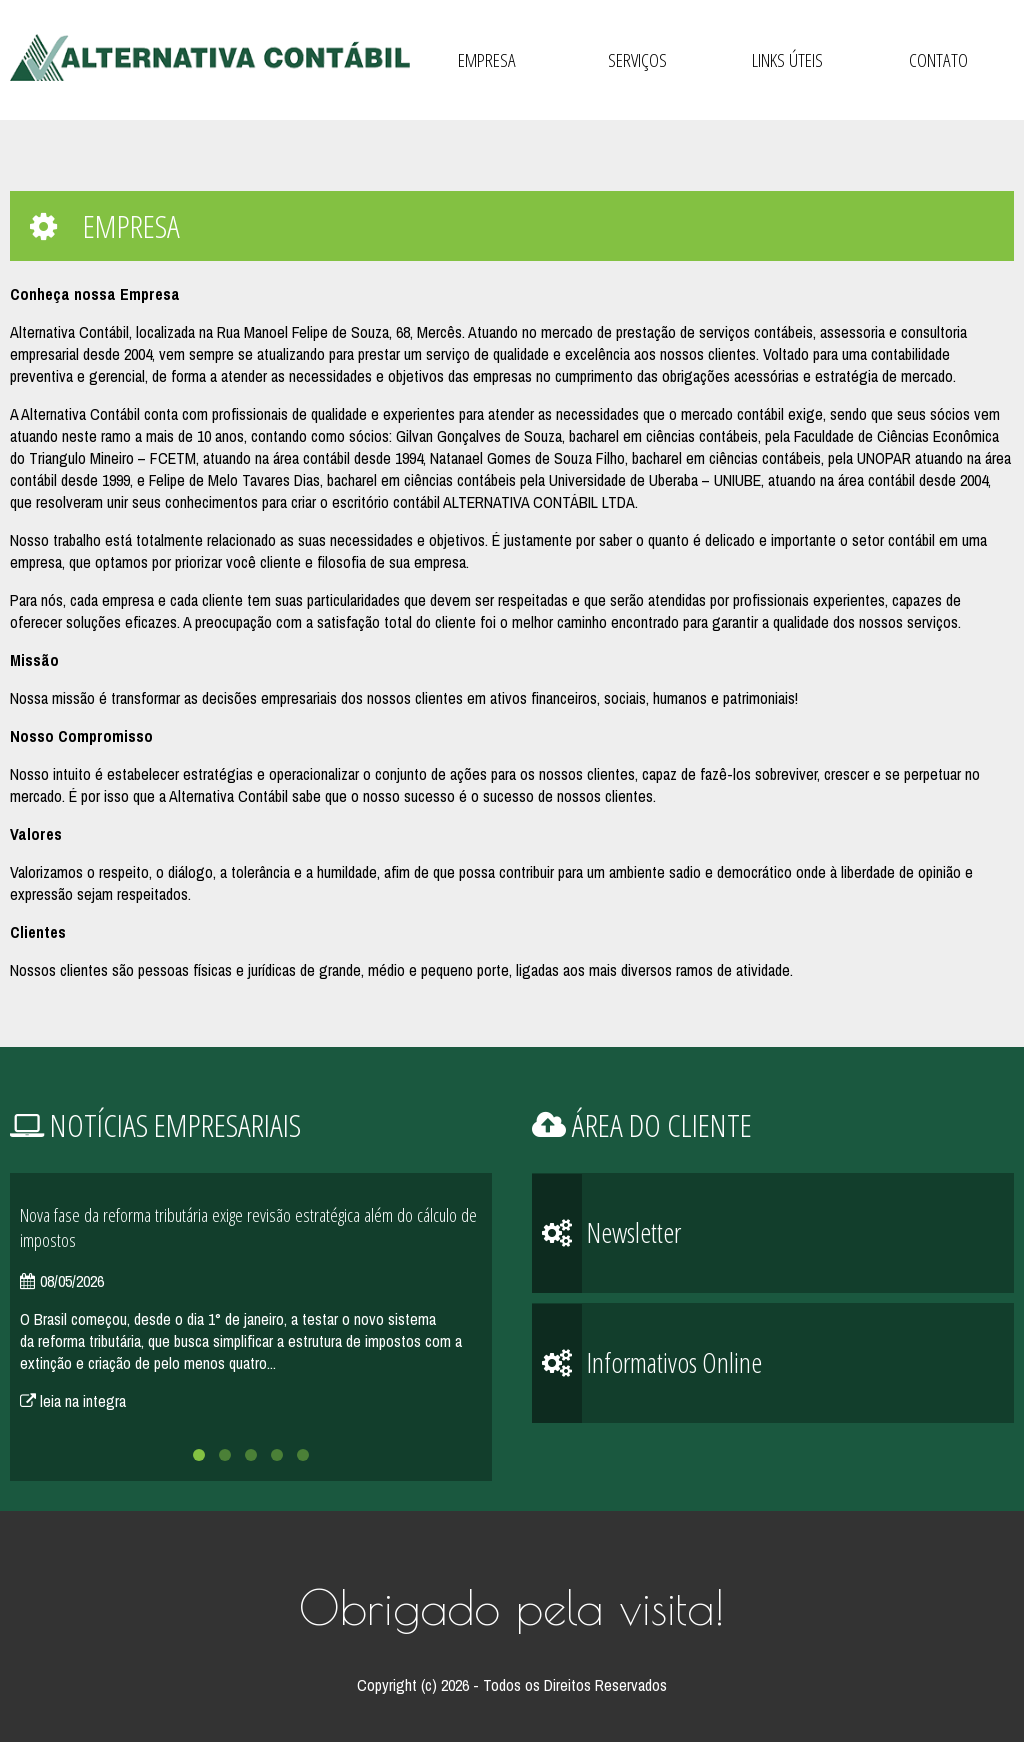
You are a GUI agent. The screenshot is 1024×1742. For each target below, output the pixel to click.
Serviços (637, 60)
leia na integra (73, 1401)
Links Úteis (787, 60)
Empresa (487, 60)
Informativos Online (647, 1363)
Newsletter (606, 1233)
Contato (938, 60)
